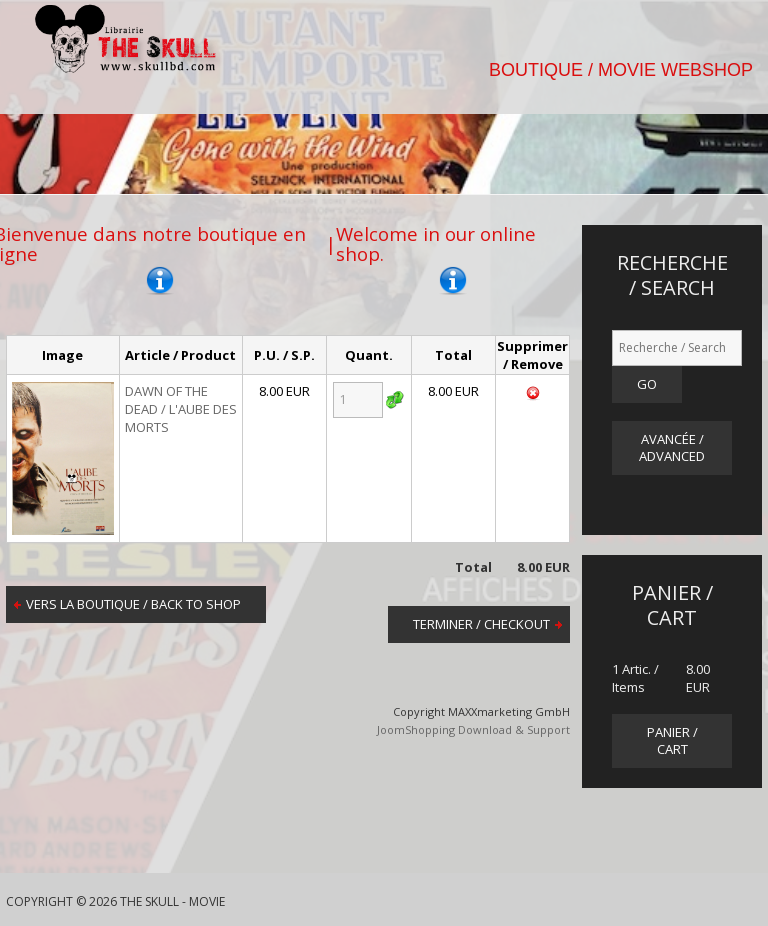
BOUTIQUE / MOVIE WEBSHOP (621, 70)
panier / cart (672, 740)
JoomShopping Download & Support (473, 729)
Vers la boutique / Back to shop (133, 604)
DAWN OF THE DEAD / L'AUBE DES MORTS (181, 409)
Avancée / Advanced (672, 447)
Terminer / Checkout (481, 624)
